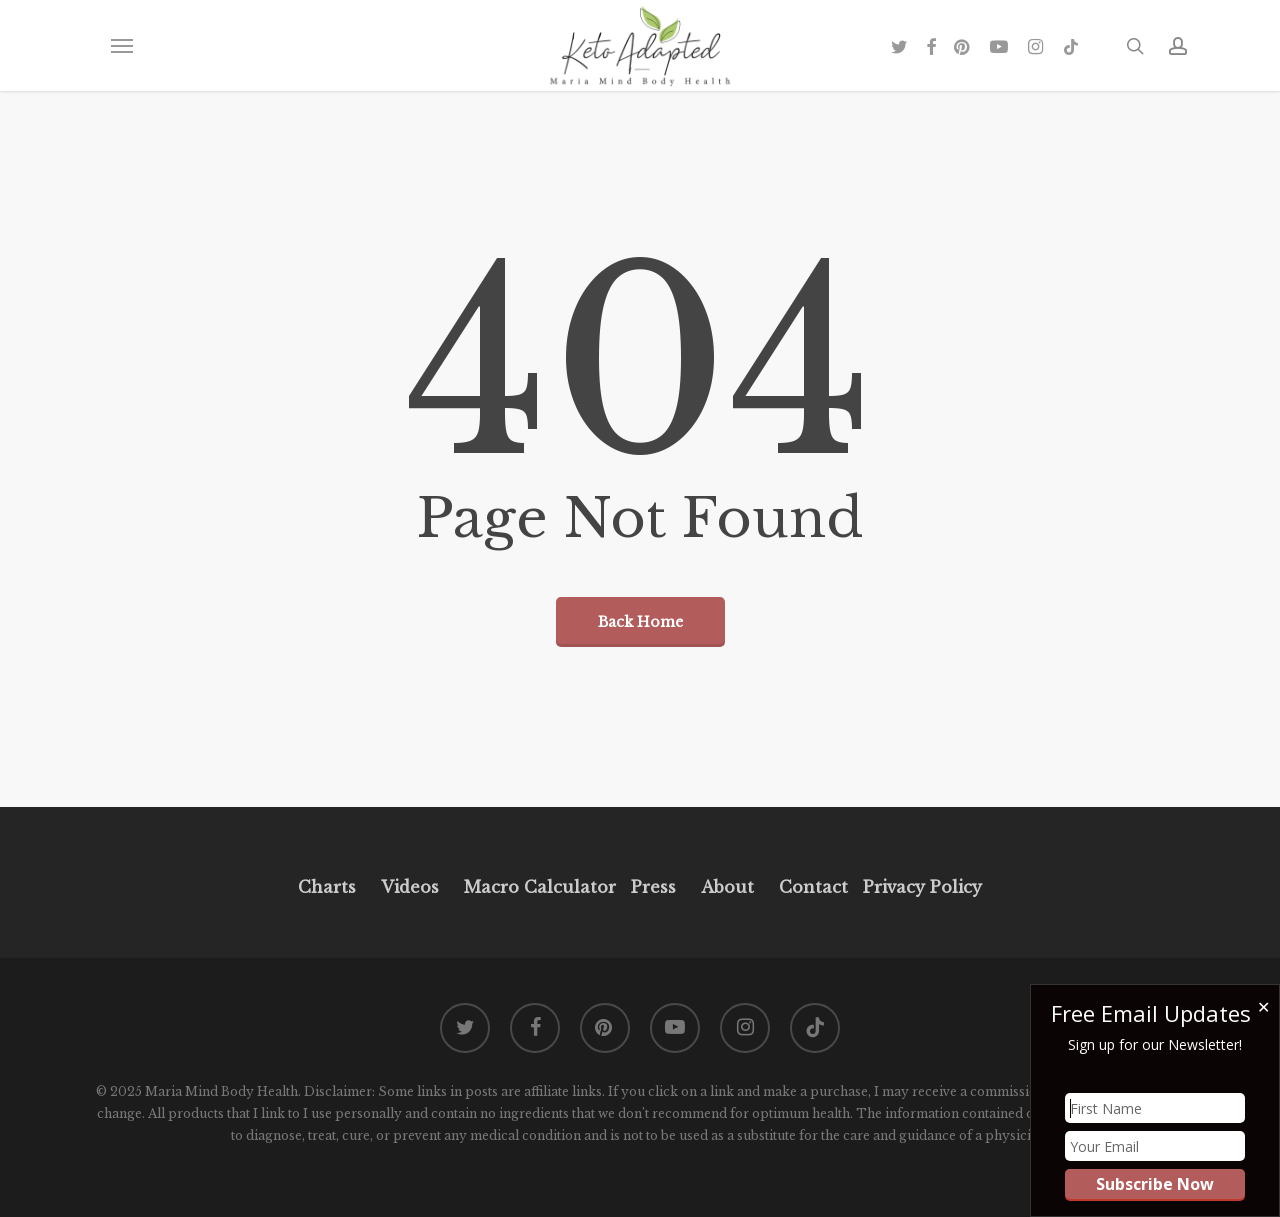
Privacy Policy (920, 887)
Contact (813, 887)
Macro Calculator (540, 887)
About (727, 887)
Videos (410, 887)
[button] (121, 46)
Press (653, 887)
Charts (327, 887)
